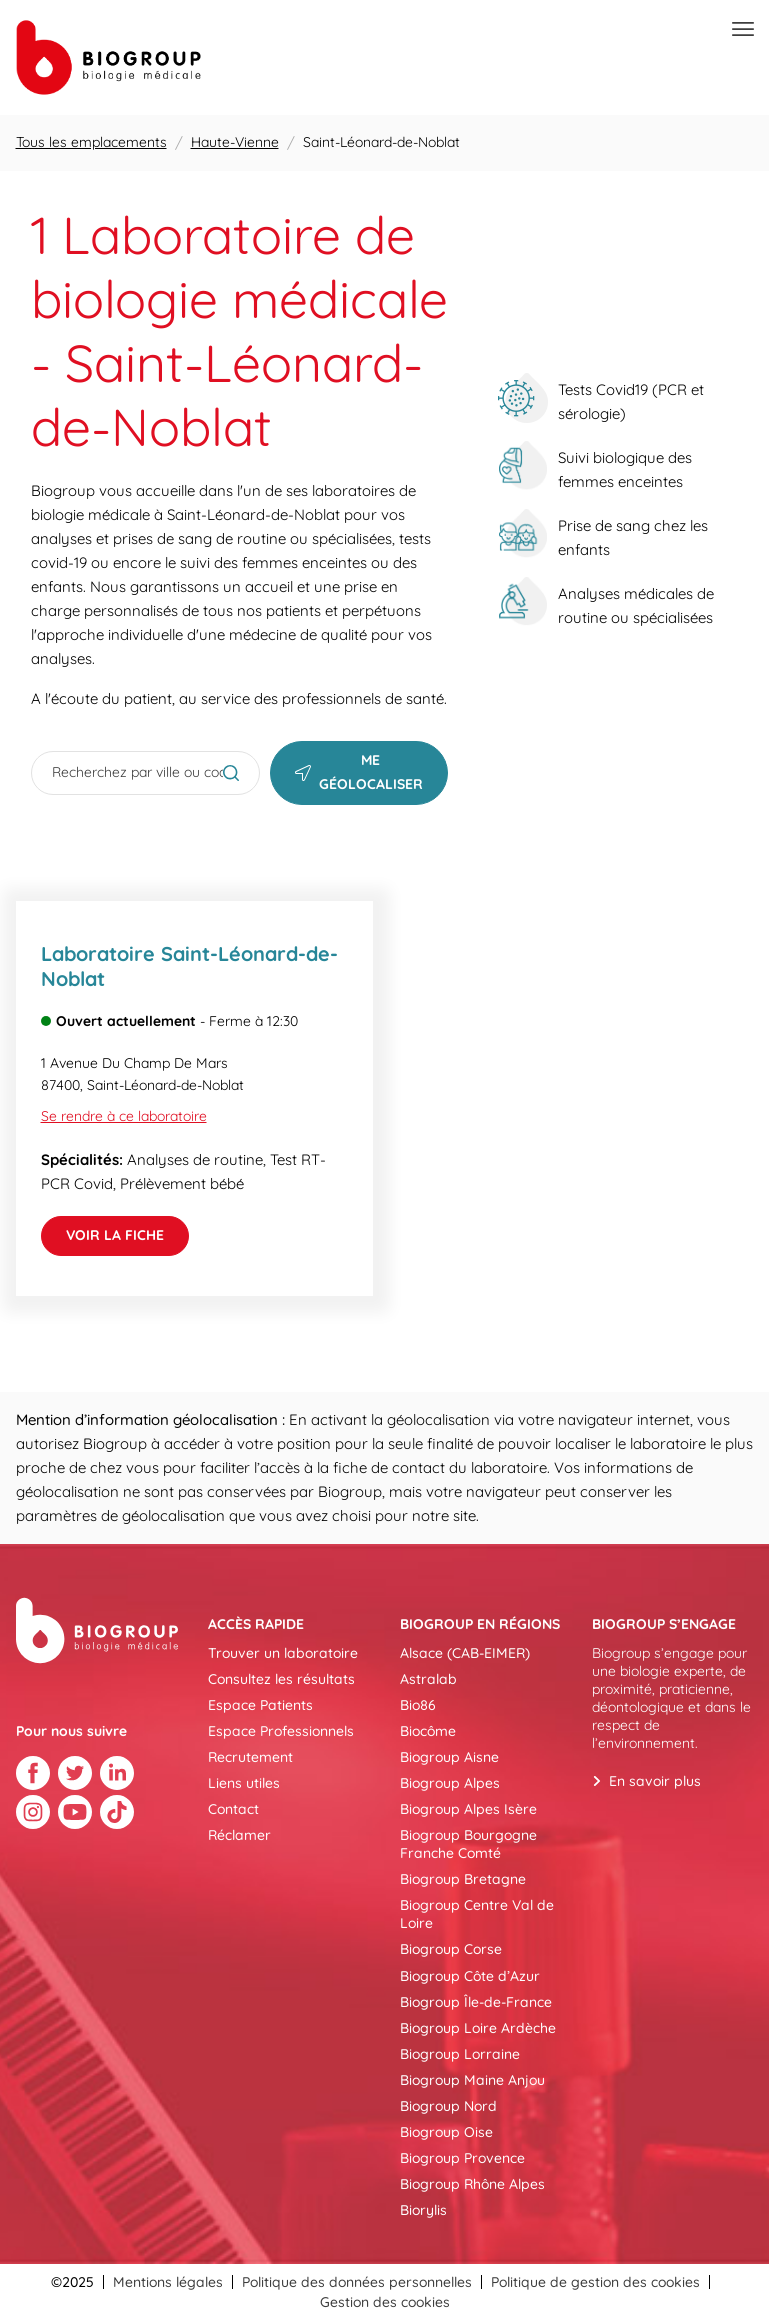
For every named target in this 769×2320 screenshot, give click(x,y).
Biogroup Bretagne (463, 1879)
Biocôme (428, 1731)
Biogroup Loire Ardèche (478, 2028)
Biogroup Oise (446, 2132)
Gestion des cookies (385, 2302)
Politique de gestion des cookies (595, 2282)
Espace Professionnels (281, 1731)
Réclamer (239, 1835)
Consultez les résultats (281, 1679)
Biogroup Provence (462, 2158)
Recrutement (250, 1757)
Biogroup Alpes (450, 1783)
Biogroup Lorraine (460, 2054)
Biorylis (423, 2210)
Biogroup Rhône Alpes (472, 2184)
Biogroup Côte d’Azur (470, 1976)
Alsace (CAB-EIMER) (465, 1653)
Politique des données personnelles (357, 2282)
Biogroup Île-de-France (476, 2002)
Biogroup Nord (448, 2106)
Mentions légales (168, 2282)
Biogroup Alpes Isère (468, 1809)
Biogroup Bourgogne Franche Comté (468, 1844)
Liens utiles (244, 1783)
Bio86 (418, 1705)
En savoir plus (655, 1781)
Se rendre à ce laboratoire (124, 1116)
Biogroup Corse (451, 1949)
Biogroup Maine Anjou (472, 2080)
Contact (233, 1809)
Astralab (428, 1679)
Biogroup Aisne (449, 1757)
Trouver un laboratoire (283, 1653)
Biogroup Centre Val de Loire (477, 1914)
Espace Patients (260, 1705)
